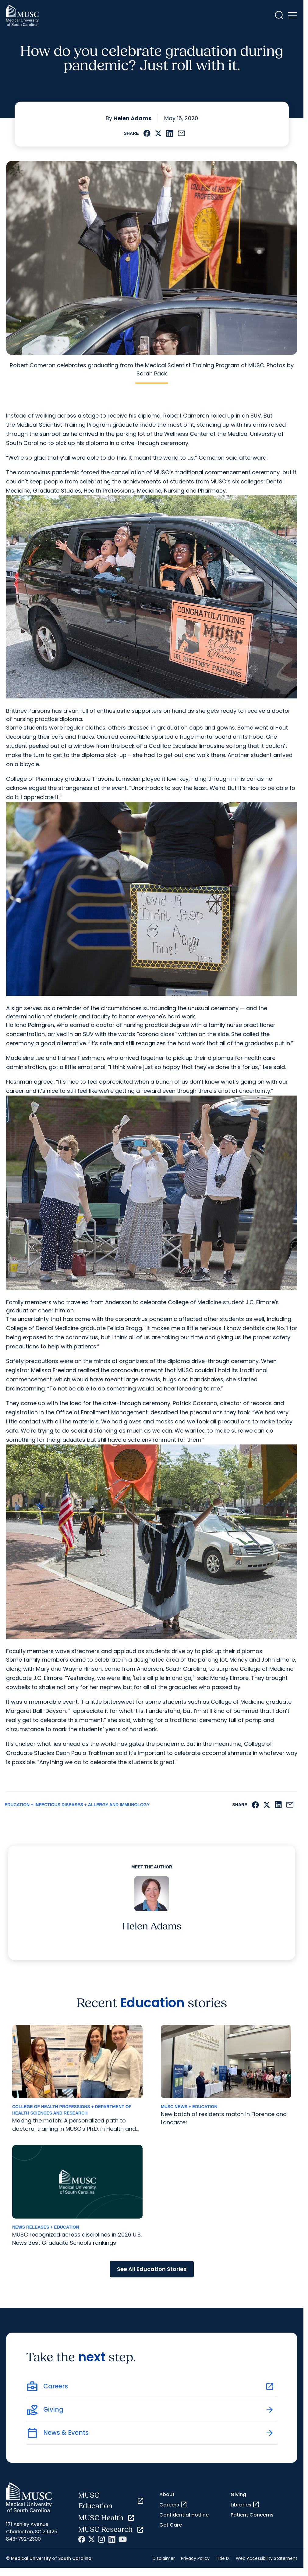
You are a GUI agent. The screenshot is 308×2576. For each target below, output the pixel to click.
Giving (238, 2494)
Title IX (223, 2558)
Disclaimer (164, 2558)
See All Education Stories (151, 2269)
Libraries (245, 2504)
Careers (173, 2504)
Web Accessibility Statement (266, 2558)
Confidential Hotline (184, 2514)
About (167, 2494)
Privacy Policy (195, 2558)
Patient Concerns (252, 2514)
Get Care (170, 2524)
